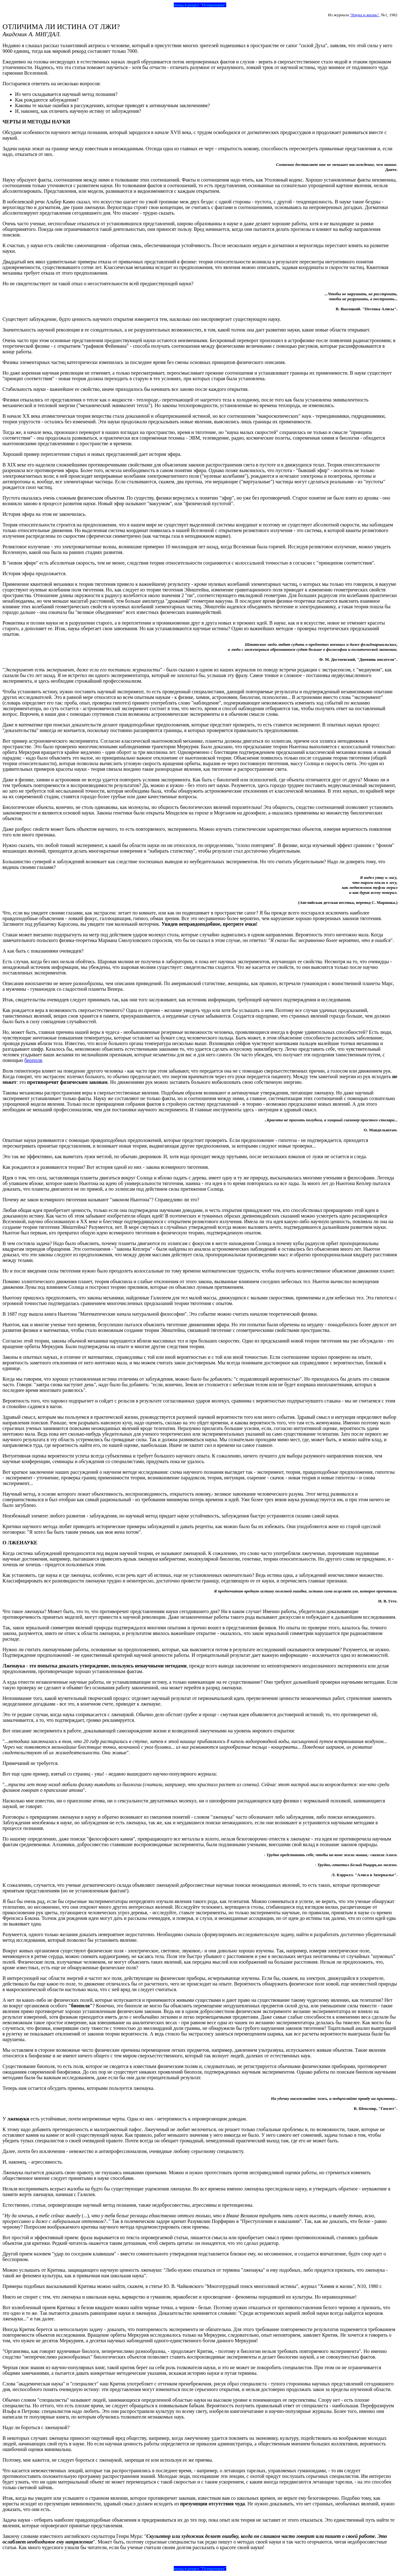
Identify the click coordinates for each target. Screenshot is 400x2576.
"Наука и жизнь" (364, 14)
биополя (33, 1060)
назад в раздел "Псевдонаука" (200, 4)
